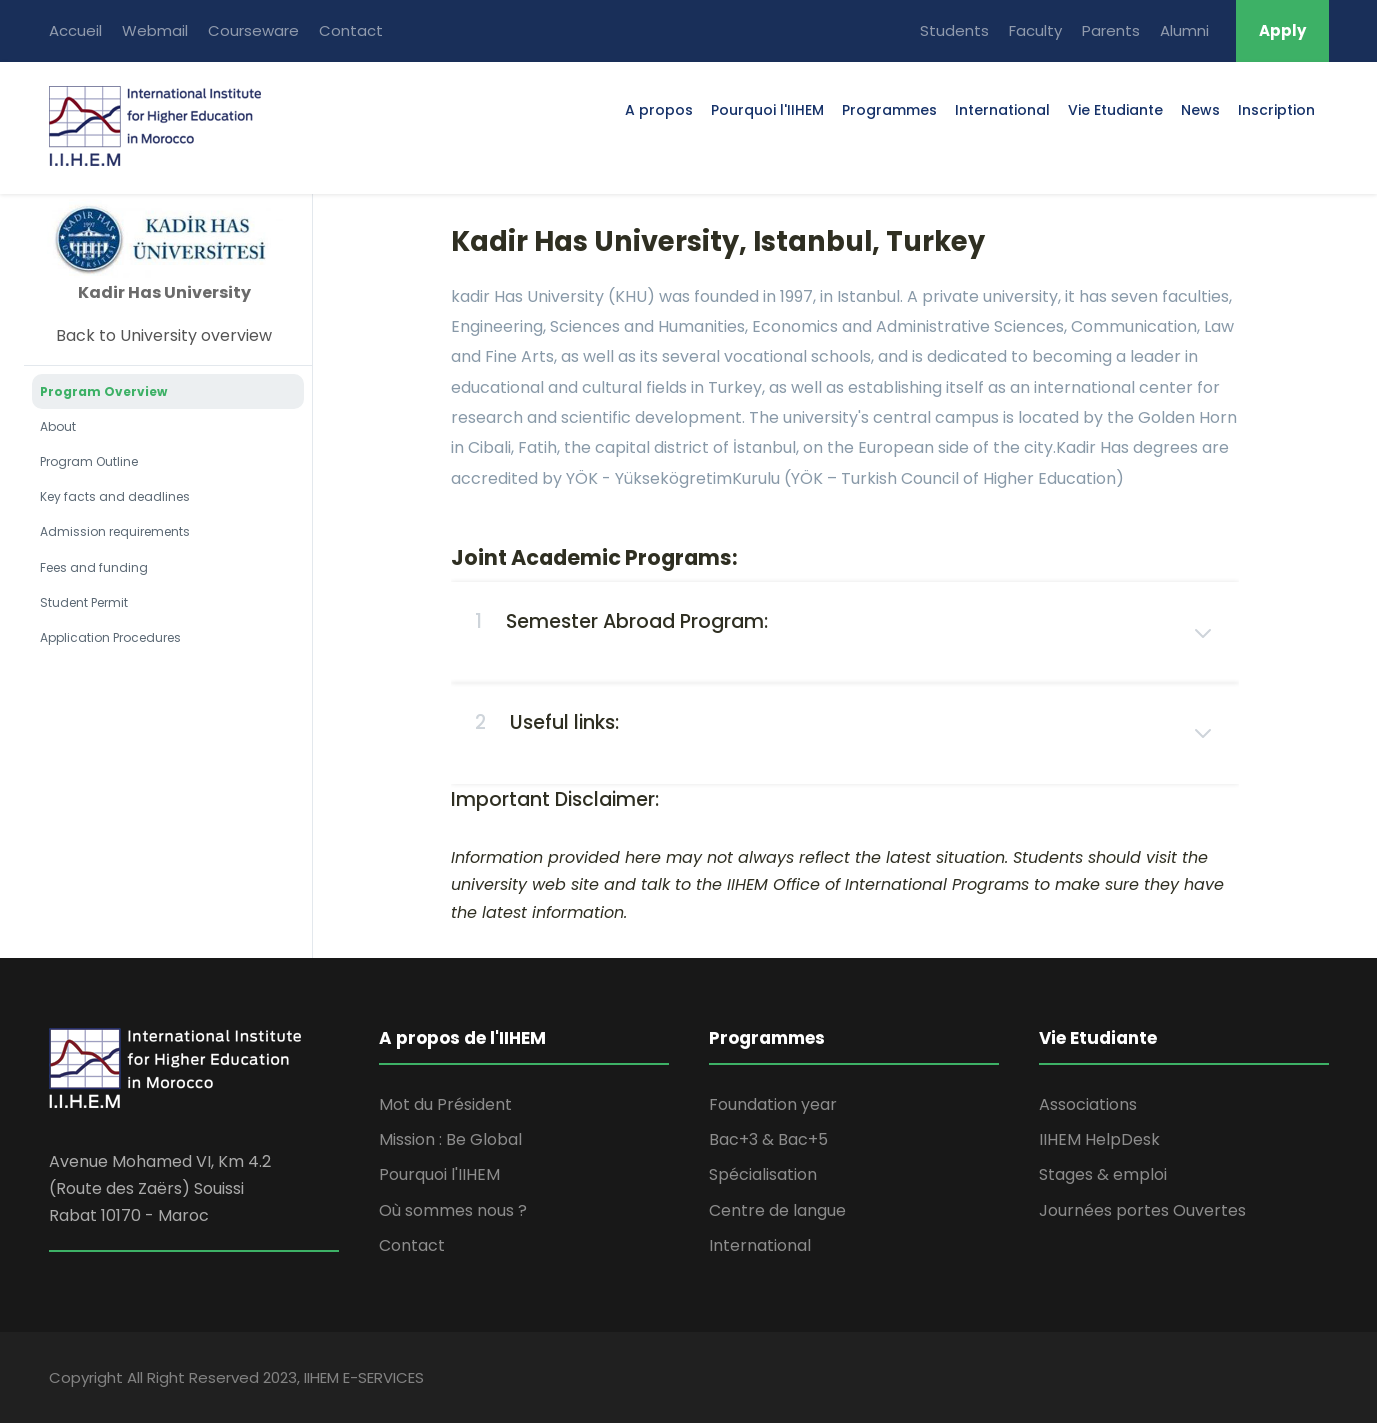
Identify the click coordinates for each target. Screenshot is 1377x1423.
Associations (1088, 1104)
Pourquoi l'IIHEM (767, 110)
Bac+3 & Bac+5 (768, 1139)
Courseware (253, 30)
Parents (1111, 30)
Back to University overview (164, 335)
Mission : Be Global (450, 1139)
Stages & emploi (1103, 1174)
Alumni (1184, 30)
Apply (1282, 30)
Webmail (155, 30)
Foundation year (773, 1104)
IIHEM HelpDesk (1099, 1139)
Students (954, 30)
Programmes (889, 110)
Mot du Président (445, 1104)
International (1002, 110)
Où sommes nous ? (453, 1210)
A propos (659, 110)
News (1200, 110)
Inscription (1276, 110)
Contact (351, 30)
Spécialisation (763, 1174)
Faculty (1035, 30)
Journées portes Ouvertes (1142, 1210)
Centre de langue (777, 1210)
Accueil (75, 30)
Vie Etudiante (1115, 110)
